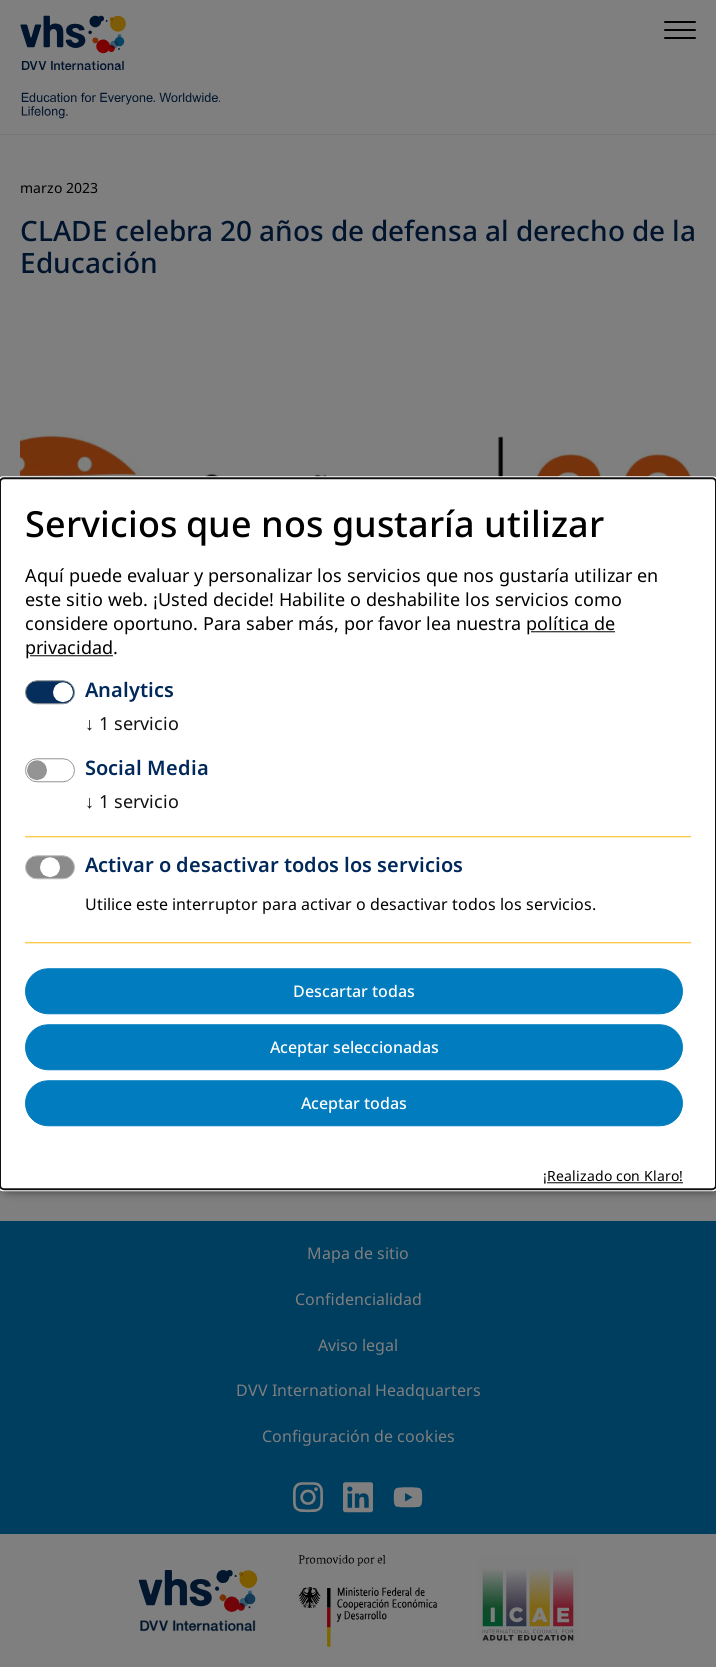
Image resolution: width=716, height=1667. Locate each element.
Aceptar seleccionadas (354, 1047)
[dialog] (358, 833)
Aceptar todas (354, 1103)
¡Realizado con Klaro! (613, 1176)
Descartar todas (354, 991)
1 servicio (132, 724)
